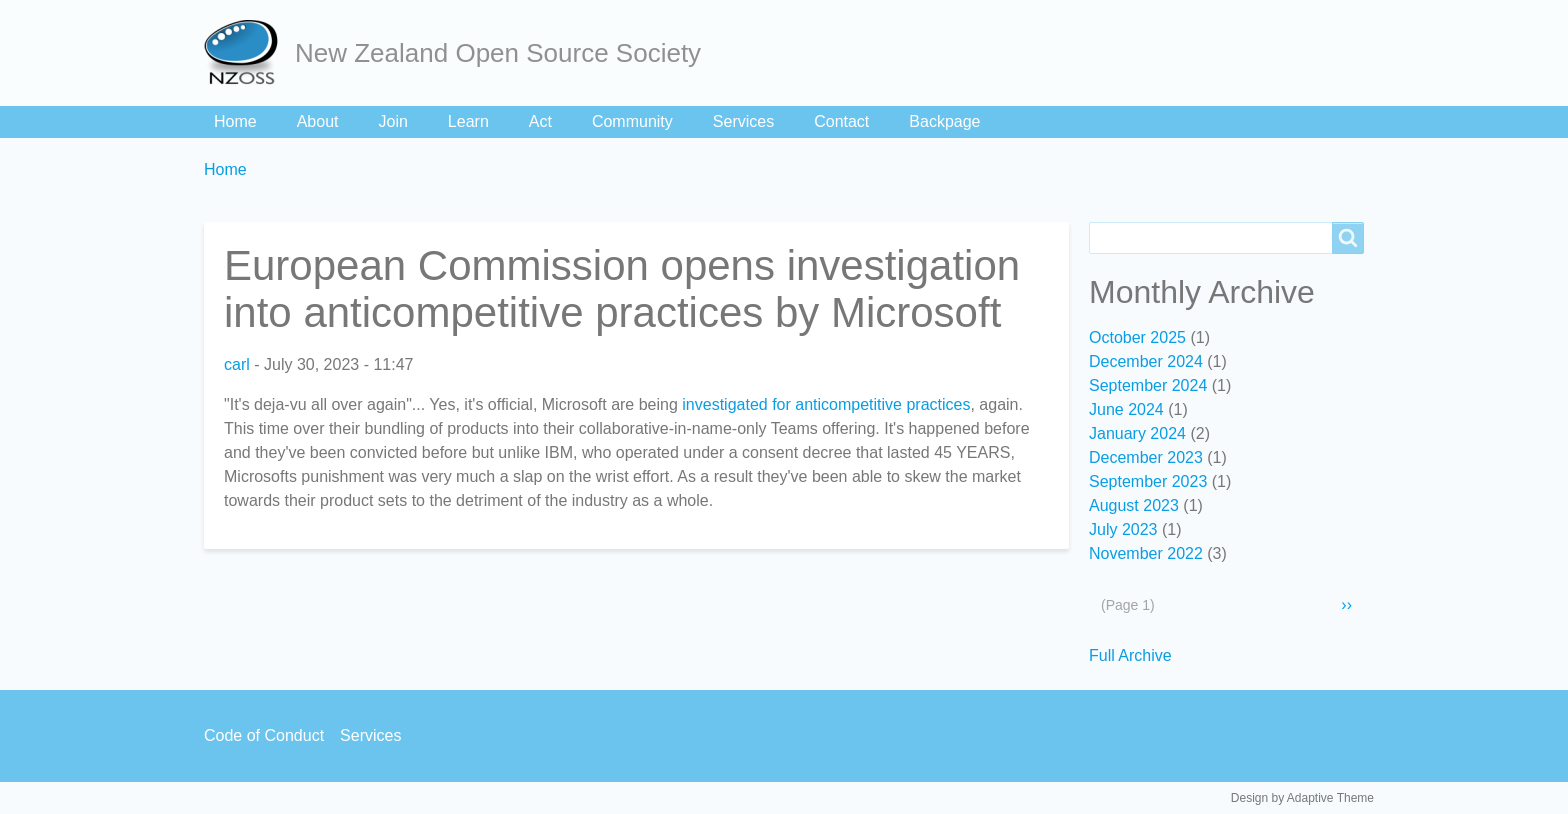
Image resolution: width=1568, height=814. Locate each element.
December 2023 (1146, 457)
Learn (468, 121)
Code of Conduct (264, 735)
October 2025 (1137, 337)
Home (235, 121)
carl (237, 364)
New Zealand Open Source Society (498, 53)
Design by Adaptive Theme (1302, 798)
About (318, 121)
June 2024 (1126, 409)
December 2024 (1146, 361)
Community (632, 121)
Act (540, 121)
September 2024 (1148, 385)
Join (393, 121)
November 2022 (1146, 553)
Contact (841, 121)
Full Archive (1130, 655)
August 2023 (1134, 505)
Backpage (944, 121)
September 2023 (1148, 481)
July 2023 (1123, 529)
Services (743, 121)
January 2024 (1137, 433)
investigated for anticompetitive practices (826, 404)
